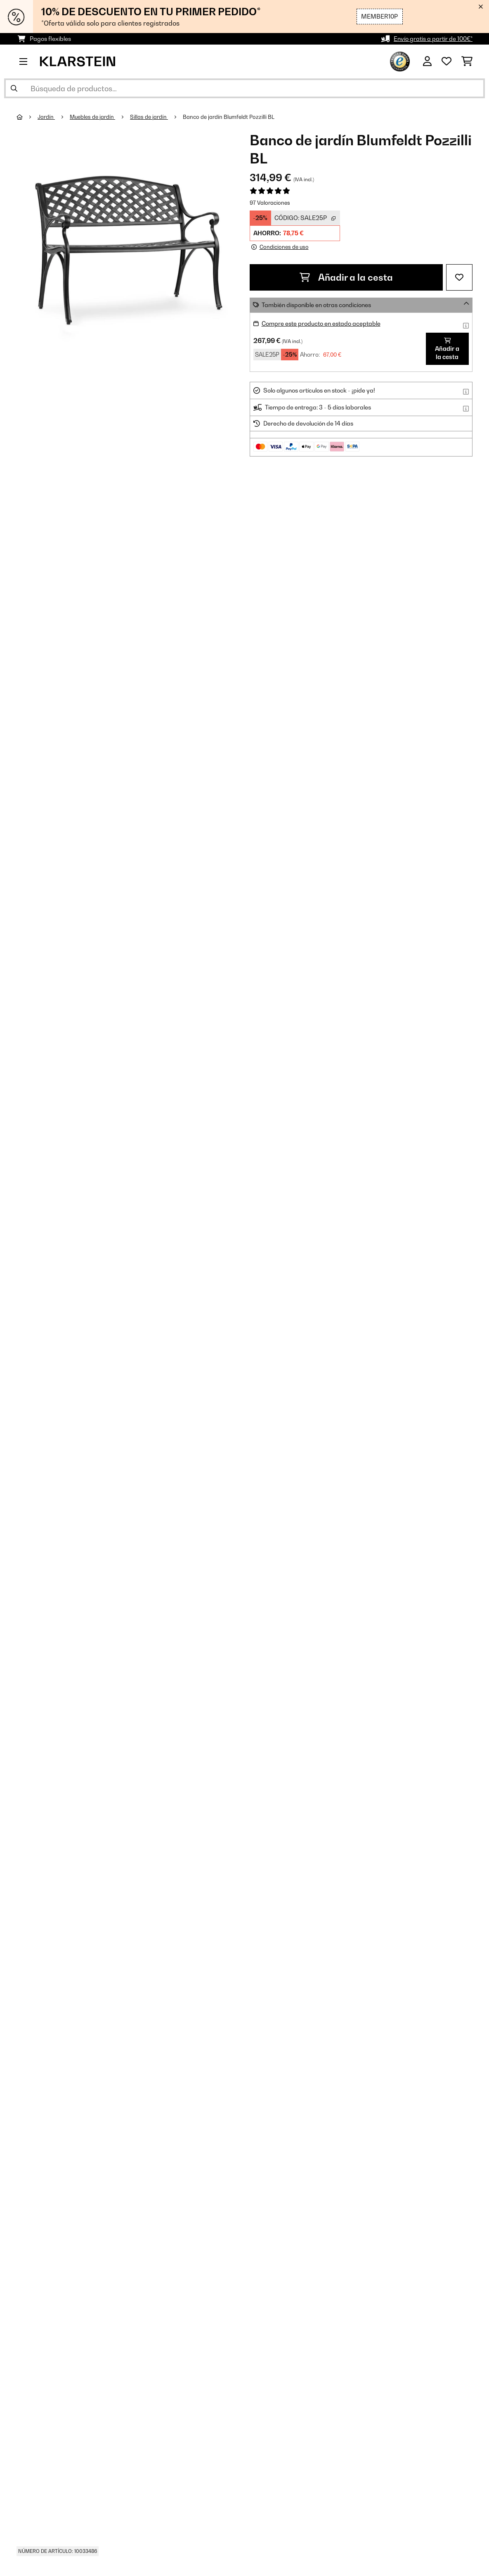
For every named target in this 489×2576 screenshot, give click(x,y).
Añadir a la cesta (346, 277)
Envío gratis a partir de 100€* (433, 38)
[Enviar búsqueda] (14, 88)
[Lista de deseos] (446, 61)
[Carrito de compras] (466, 61)
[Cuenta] (427, 61)
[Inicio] (27, 117)
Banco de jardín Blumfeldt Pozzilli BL (228, 117)
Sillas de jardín (149, 117)
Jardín (46, 117)
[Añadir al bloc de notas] (459, 277)
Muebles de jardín (92, 117)
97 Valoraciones (270, 202)
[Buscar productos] (244, 88)
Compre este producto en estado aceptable (321, 323)
